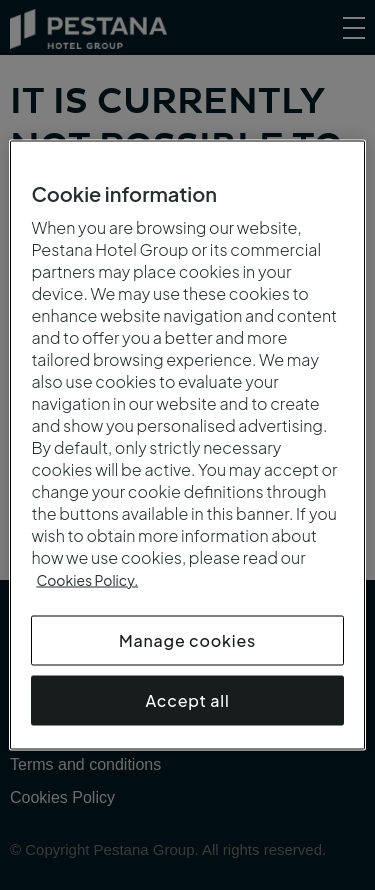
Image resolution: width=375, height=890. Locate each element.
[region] (187, 445)
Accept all (188, 700)
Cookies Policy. (87, 580)
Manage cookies (187, 640)
